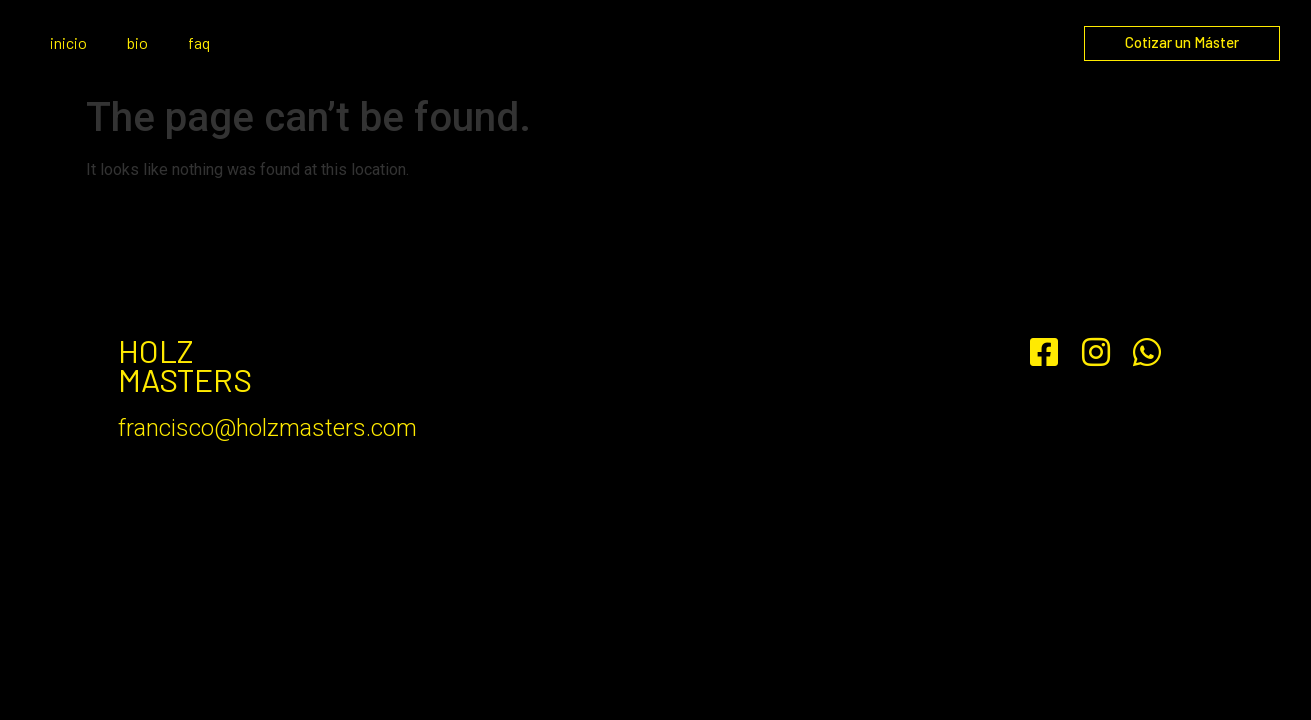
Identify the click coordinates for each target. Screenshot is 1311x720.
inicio (68, 42)
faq (199, 42)
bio (137, 42)
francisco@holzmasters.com (267, 428)
